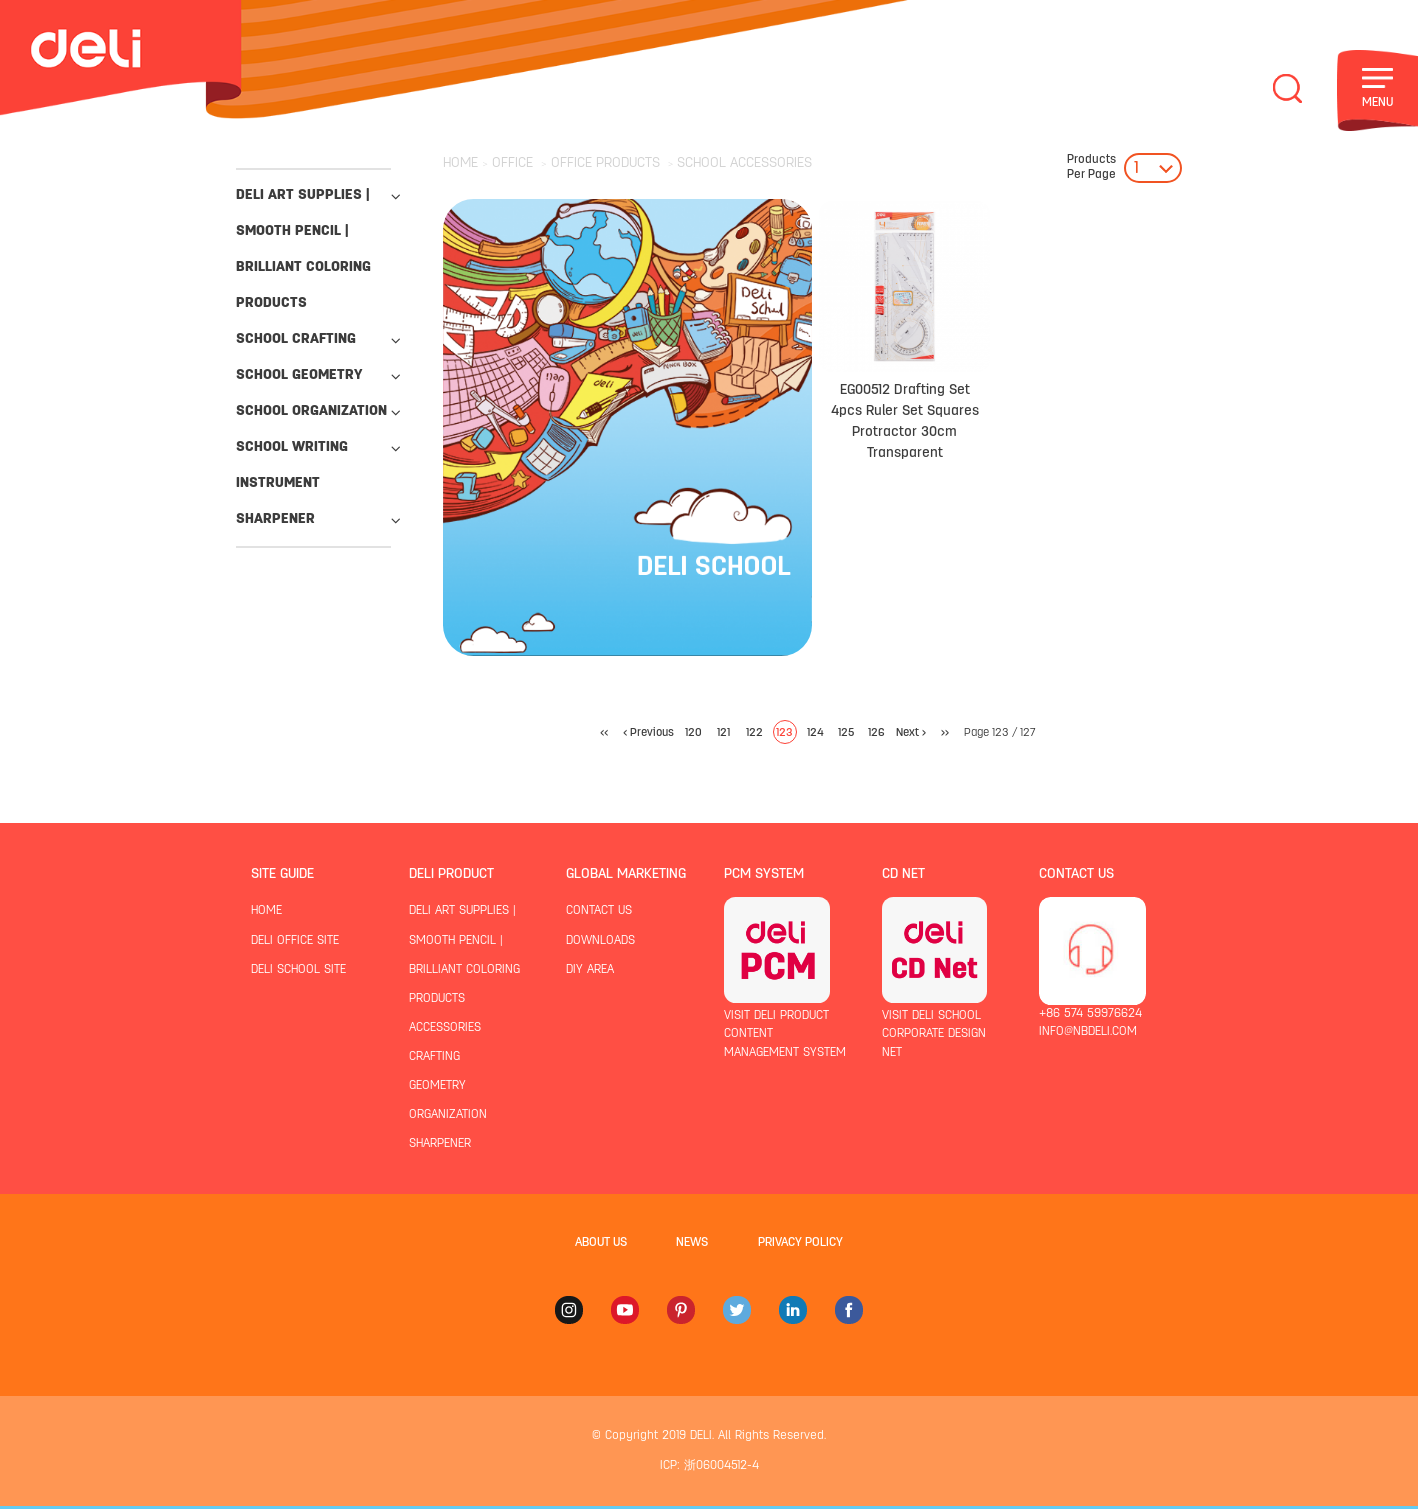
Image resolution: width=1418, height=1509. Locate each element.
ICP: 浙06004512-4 (709, 1466)
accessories (445, 1028)
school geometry (299, 375)
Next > (911, 733)
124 (815, 733)
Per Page (1091, 167)
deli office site (295, 941)
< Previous (648, 733)
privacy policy (800, 1243)
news (692, 1243)
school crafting (296, 339)
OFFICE (512, 163)
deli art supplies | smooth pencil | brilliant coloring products (303, 249)
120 (693, 733)
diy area (590, 970)
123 (784, 733)
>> (945, 733)
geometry (437, 1086)
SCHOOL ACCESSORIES (744, 163)
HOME (460, 163)
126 (876, 733)
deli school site (298, 970)
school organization (311, 411)
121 (723, 733)
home (266, 911)
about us (601, 1243)
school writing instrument (292, 465)
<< (604, 733)
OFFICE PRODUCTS (605, 163)
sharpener (275, 519)
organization (448, 1115)
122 (754, 733)
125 (846, 733)
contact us (599, 911)
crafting (434, 1057)
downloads (600, 941)
